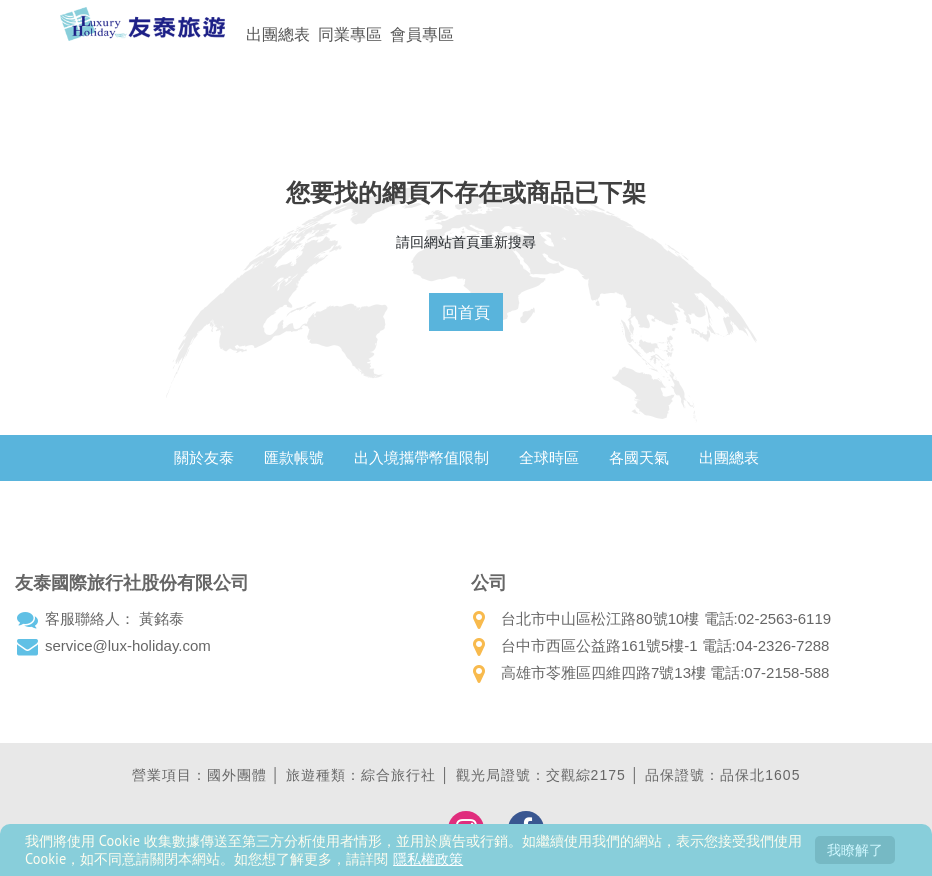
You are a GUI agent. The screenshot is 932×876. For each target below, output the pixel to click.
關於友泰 (204, 457)
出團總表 (278, 34)
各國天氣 (639, 457)
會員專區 (422, 34)
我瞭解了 (855, 849)
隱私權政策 (428, 858)
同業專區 (350, 34)
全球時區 (549, 457)
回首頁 (466, 312)
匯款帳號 (294, 457)
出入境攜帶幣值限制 (421, 457)
